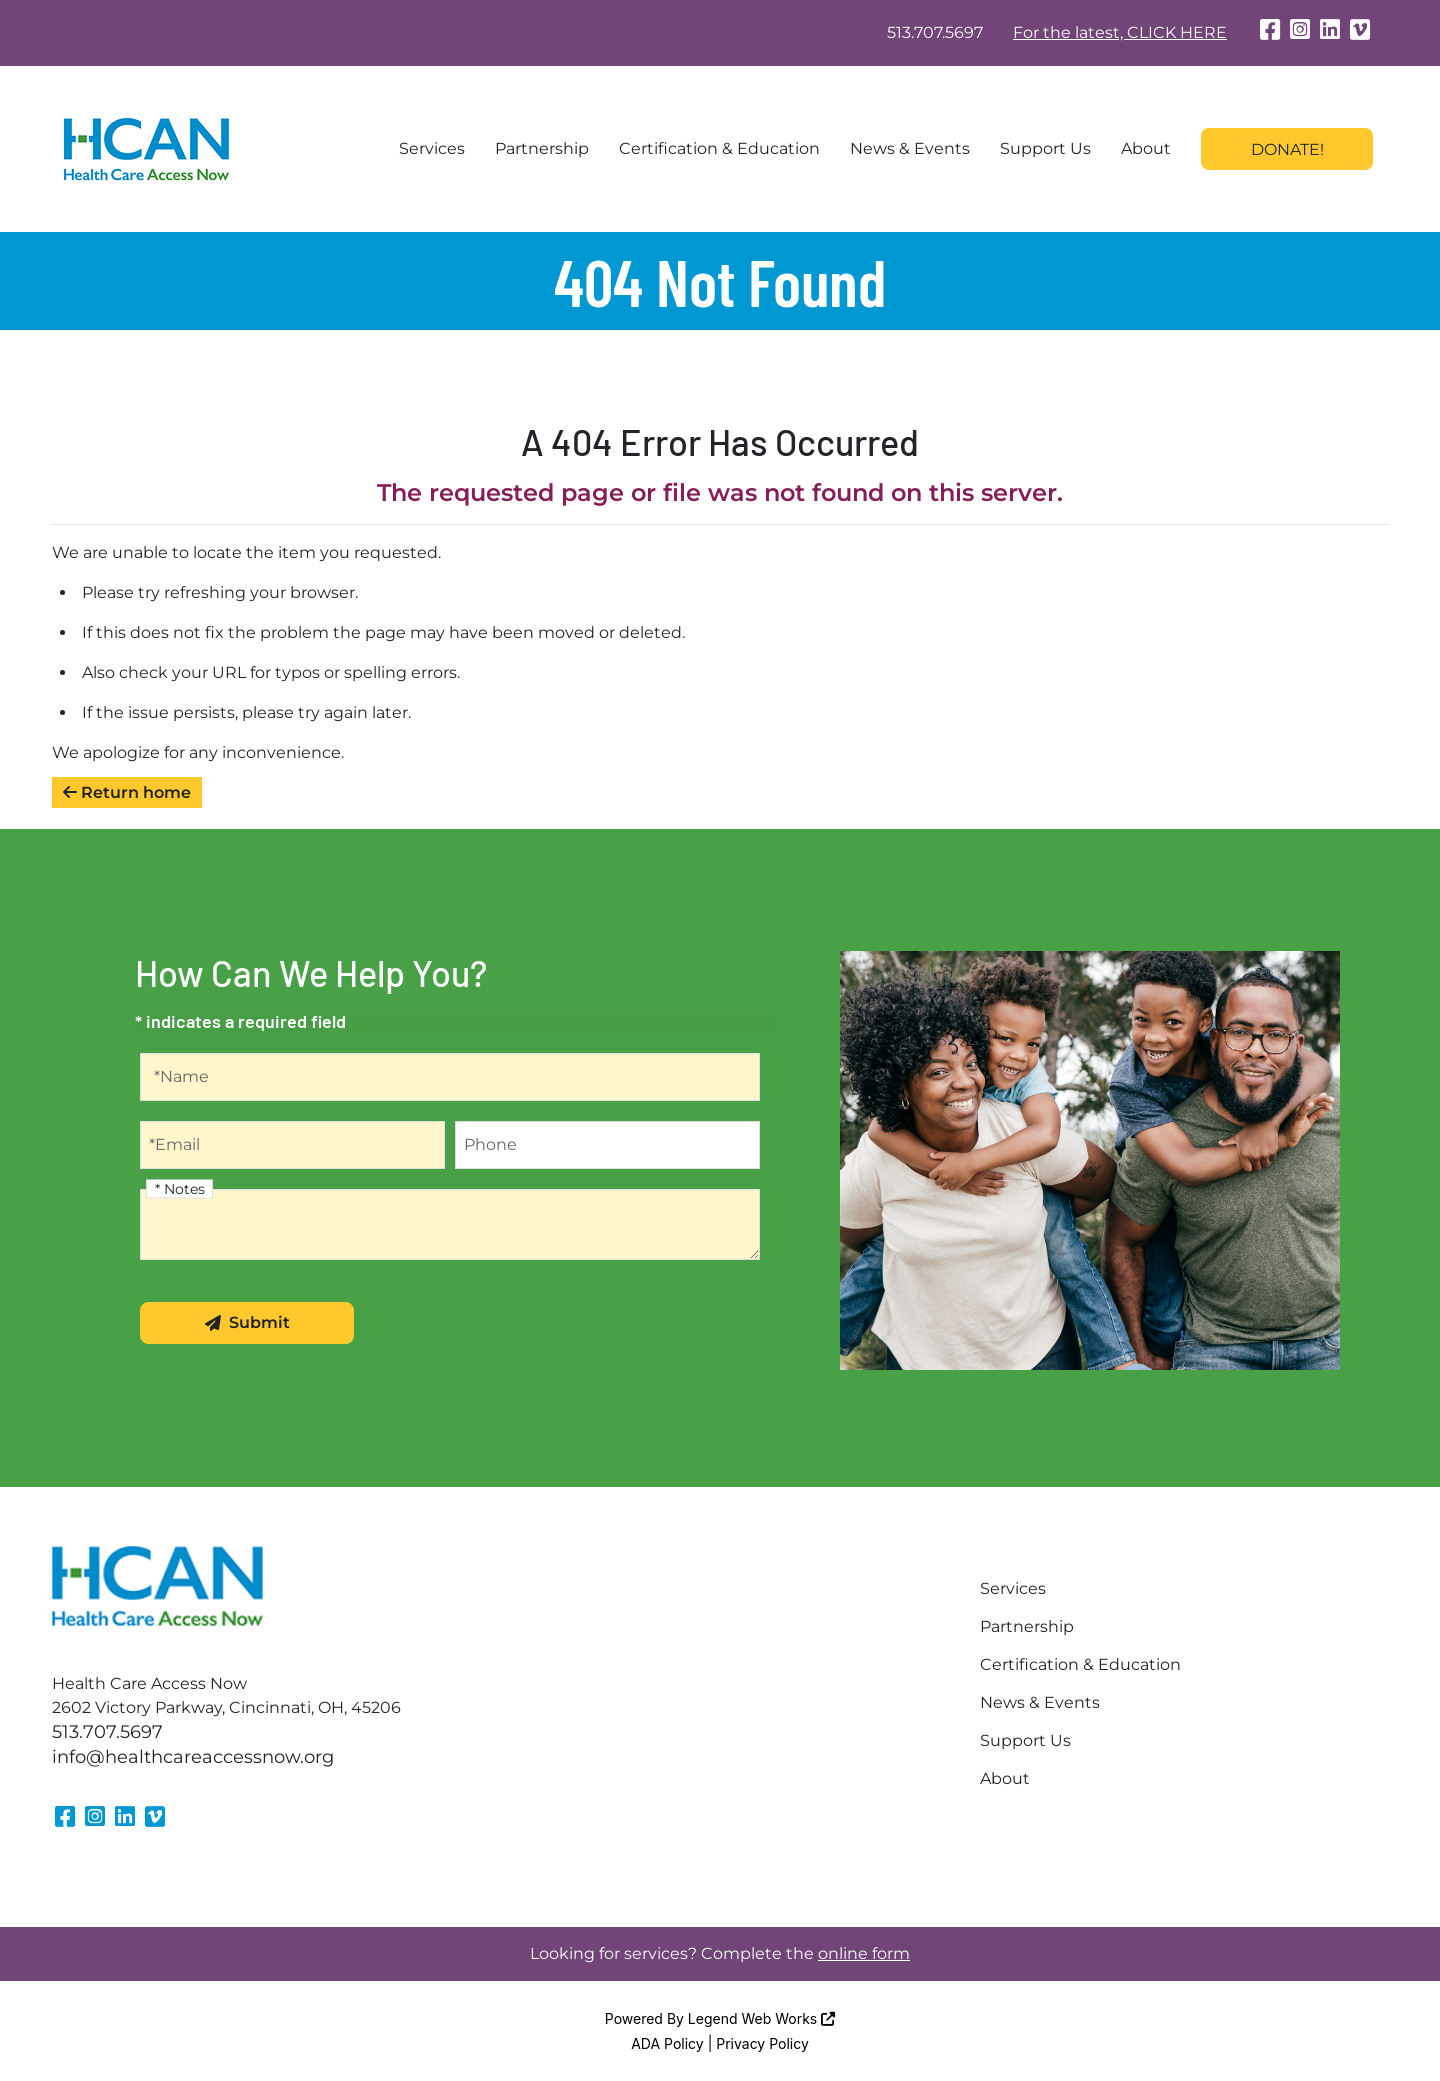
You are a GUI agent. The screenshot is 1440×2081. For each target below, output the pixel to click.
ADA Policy (667, 2043)
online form (864, 1953)
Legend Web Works (761, 2018)
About (1146, 148)
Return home (127, 792)
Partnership (542, 148)
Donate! (1287, 149)
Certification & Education (719, 148)
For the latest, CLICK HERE (1120, 32)
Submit (247, 1322)
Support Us (1045, 148)
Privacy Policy (762, 2043)
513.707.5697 (935, 32)
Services (432, 148)
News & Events (910, 148)
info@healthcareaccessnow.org (193, 1757)
